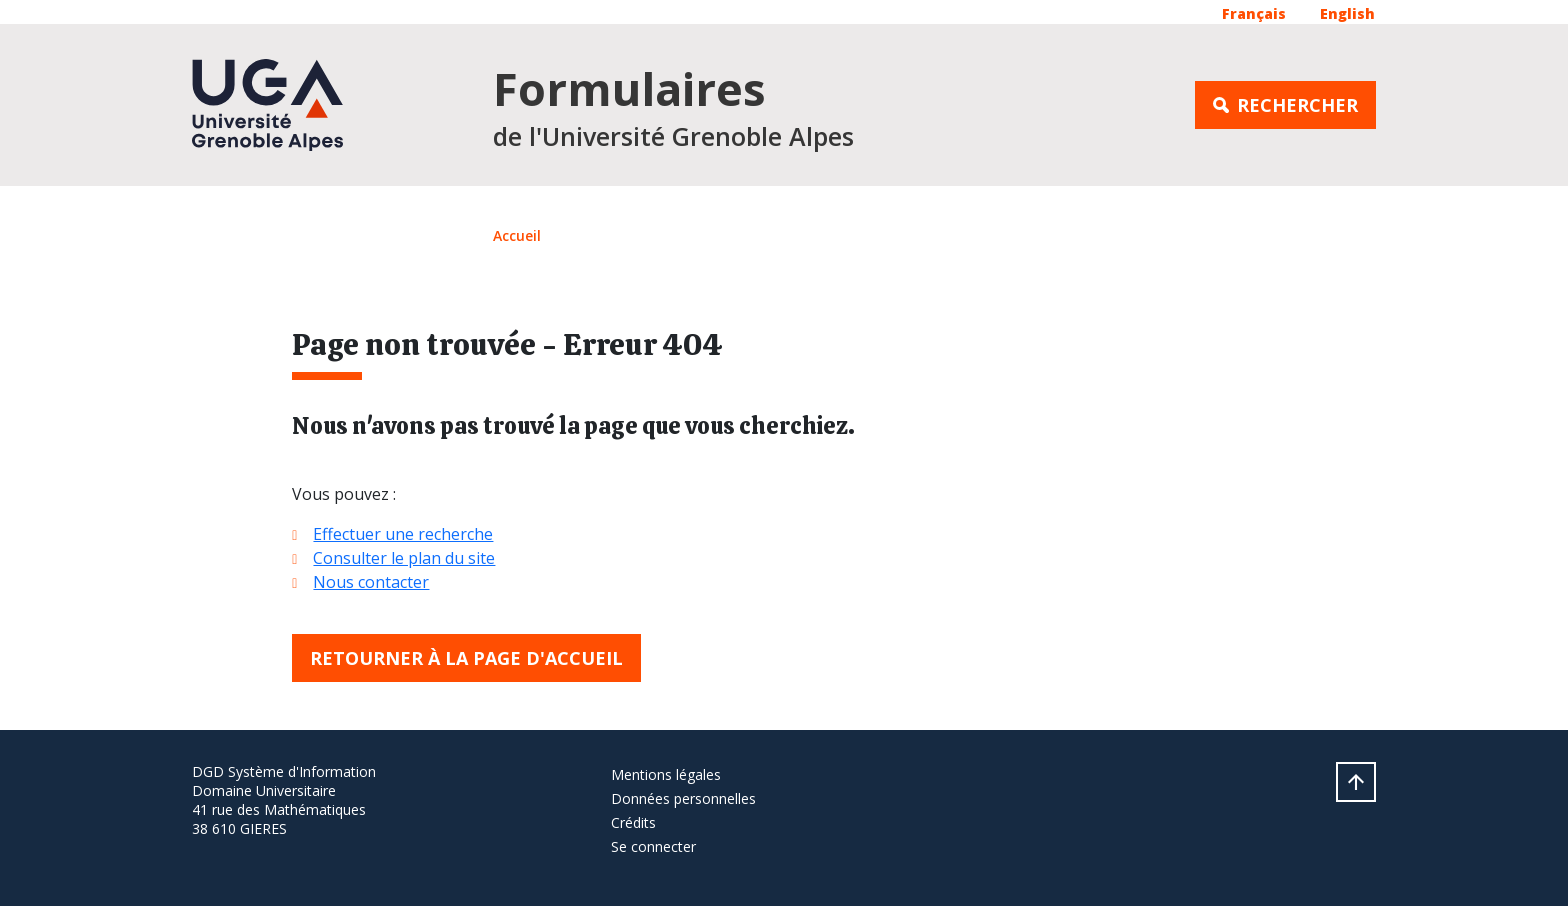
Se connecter (653, 846)
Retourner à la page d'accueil (466, 658)
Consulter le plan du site (404, 558)
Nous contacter (371, 582)
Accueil (517, 235)
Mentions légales (666, 774)
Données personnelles (683, 798)
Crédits (633, 822)
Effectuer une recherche (403, 534)
